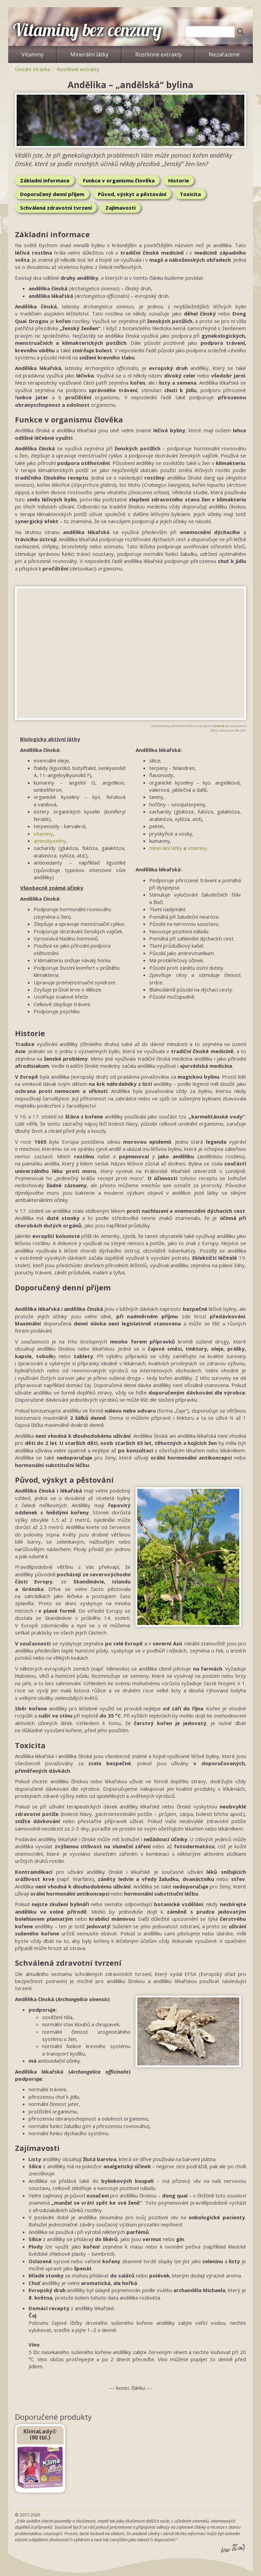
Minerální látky (89, 54)
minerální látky (165, 847)
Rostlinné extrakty (158, 54)
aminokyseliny (50, 840)
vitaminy (43, 833)
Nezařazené (224, 54)
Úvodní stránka (32, 69)
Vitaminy (32, 54)
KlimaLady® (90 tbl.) (40, 2434)
